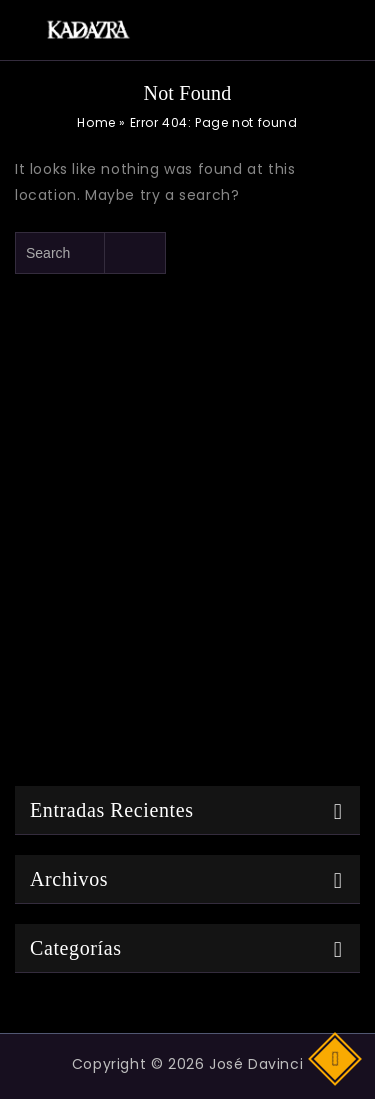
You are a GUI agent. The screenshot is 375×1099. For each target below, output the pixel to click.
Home (96, 122)
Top (336, 1057)
